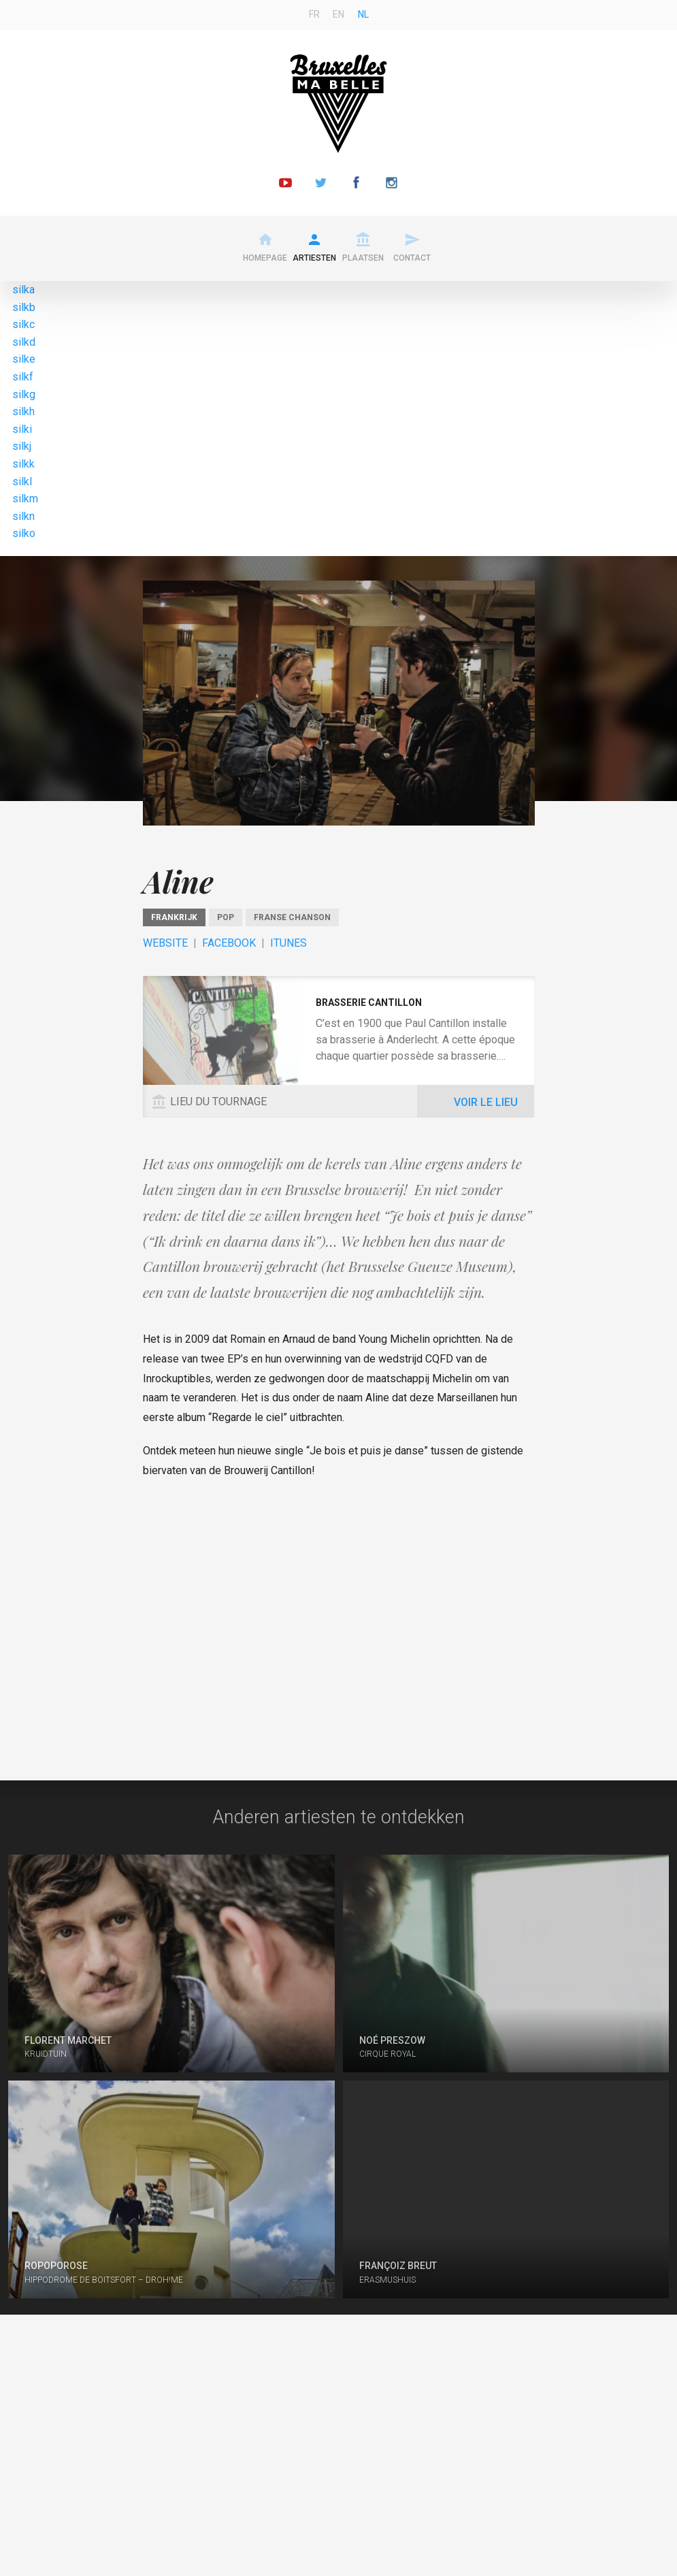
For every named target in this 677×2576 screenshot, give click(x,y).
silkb (23, 307)
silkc (23, 324)
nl (363, 14)
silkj (21, 446)
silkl (22, 481)
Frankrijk (174, 917)
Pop (225, 917)
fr (314, 14)
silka (23, 289)
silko (23, 533)
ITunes (288, 942)
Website (165, 942)
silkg (23, 394)
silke (23, 359)
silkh (23, 411)
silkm (25, 498)
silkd (23, 342)
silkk (23, 463)
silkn (23, 516)
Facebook (229, 942)
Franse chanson (292, 917)
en (338, 14)
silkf (22, 376)
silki (22, 429)
